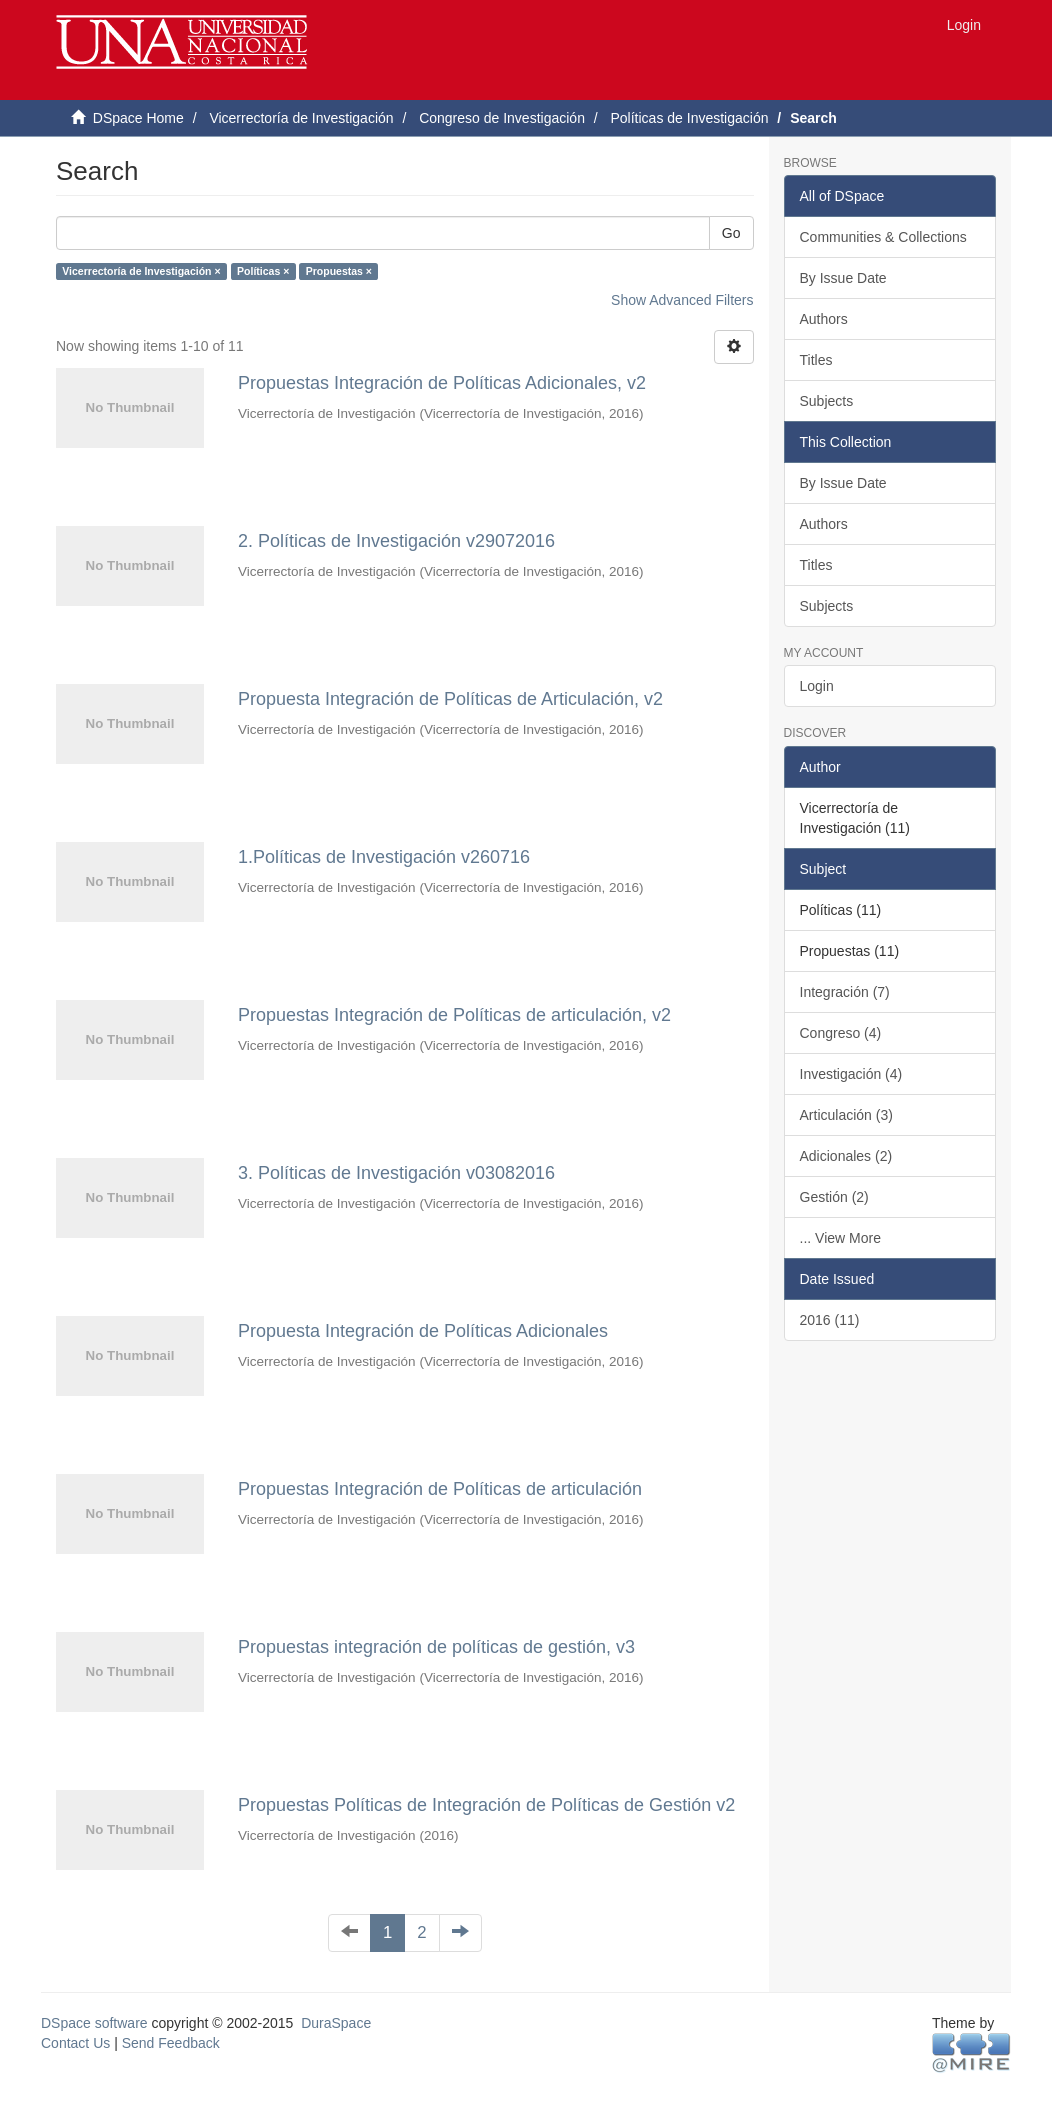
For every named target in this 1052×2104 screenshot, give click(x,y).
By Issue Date (843, 278)
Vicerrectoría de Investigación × (141, 271)
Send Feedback (171, 2043)
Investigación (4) (851, 1074)
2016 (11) (830, 1320)
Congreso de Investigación (502, 118)
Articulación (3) (846, 1115)
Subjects (827, 401)
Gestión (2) (834, 1197)
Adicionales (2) (846, 1156)
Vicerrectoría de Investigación (301, 118)
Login (817, 686)
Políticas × (263, 271)
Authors (824, 319)
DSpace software (94, 2023)
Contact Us (75, 2043)
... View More (840, 1238)
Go (731, 233)
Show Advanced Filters (682, 300)
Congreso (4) (841, 1033)
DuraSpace (336, 2023)
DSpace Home (138, 118)
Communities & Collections (883, 237)
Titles (816, 360)
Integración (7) (845, 992)
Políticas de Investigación (689, 118)
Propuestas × (339, 271)
